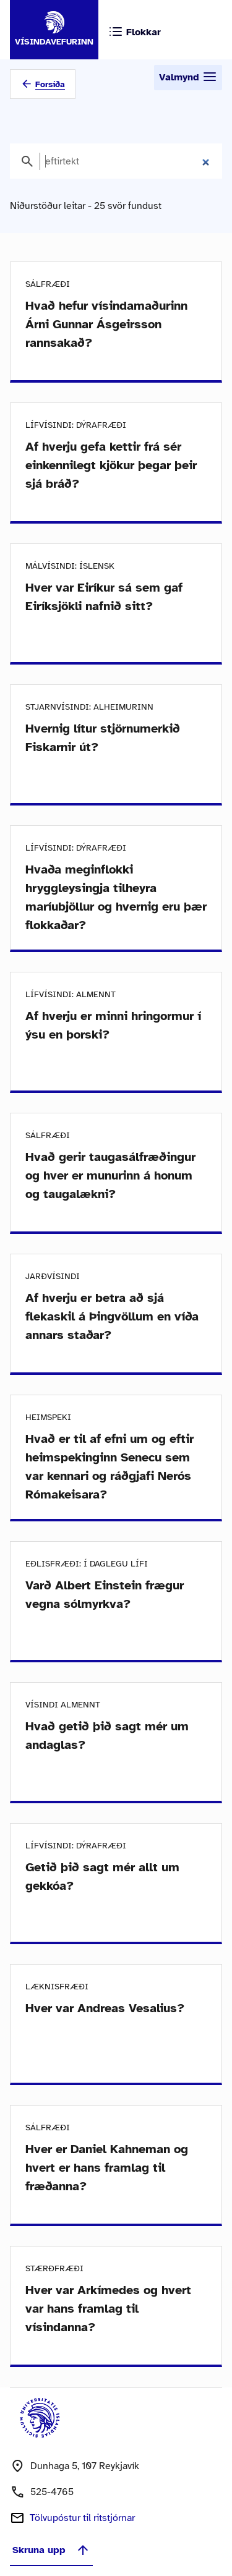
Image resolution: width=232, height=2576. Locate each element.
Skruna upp (51, 2550)
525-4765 (52, 2492)
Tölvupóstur (82, 2518)
